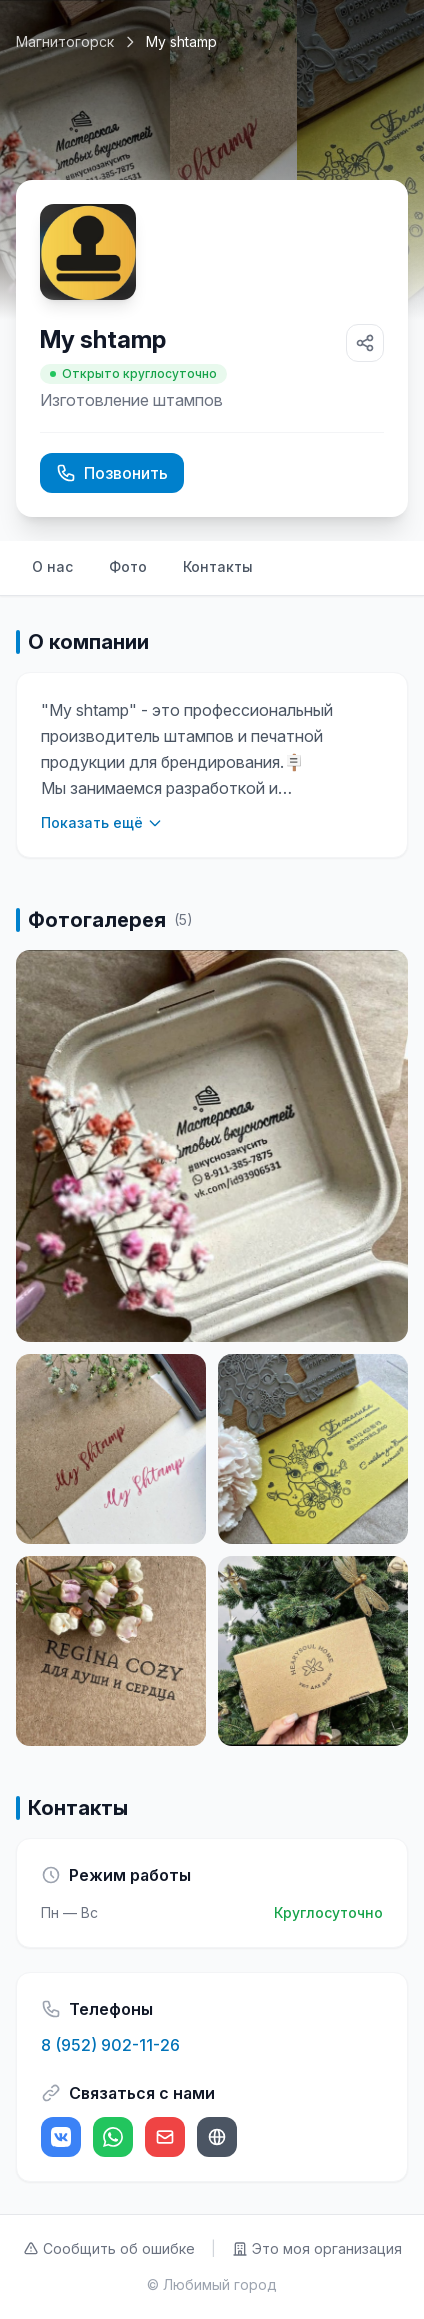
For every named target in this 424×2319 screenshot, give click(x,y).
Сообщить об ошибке (109, 2248)
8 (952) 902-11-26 (110, 2045)
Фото (128, 566)
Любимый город (220, 2284)
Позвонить (112, 473)
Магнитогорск (65, 41)
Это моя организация (317, 2248)
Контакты (218, 566)
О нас (52, 566)
